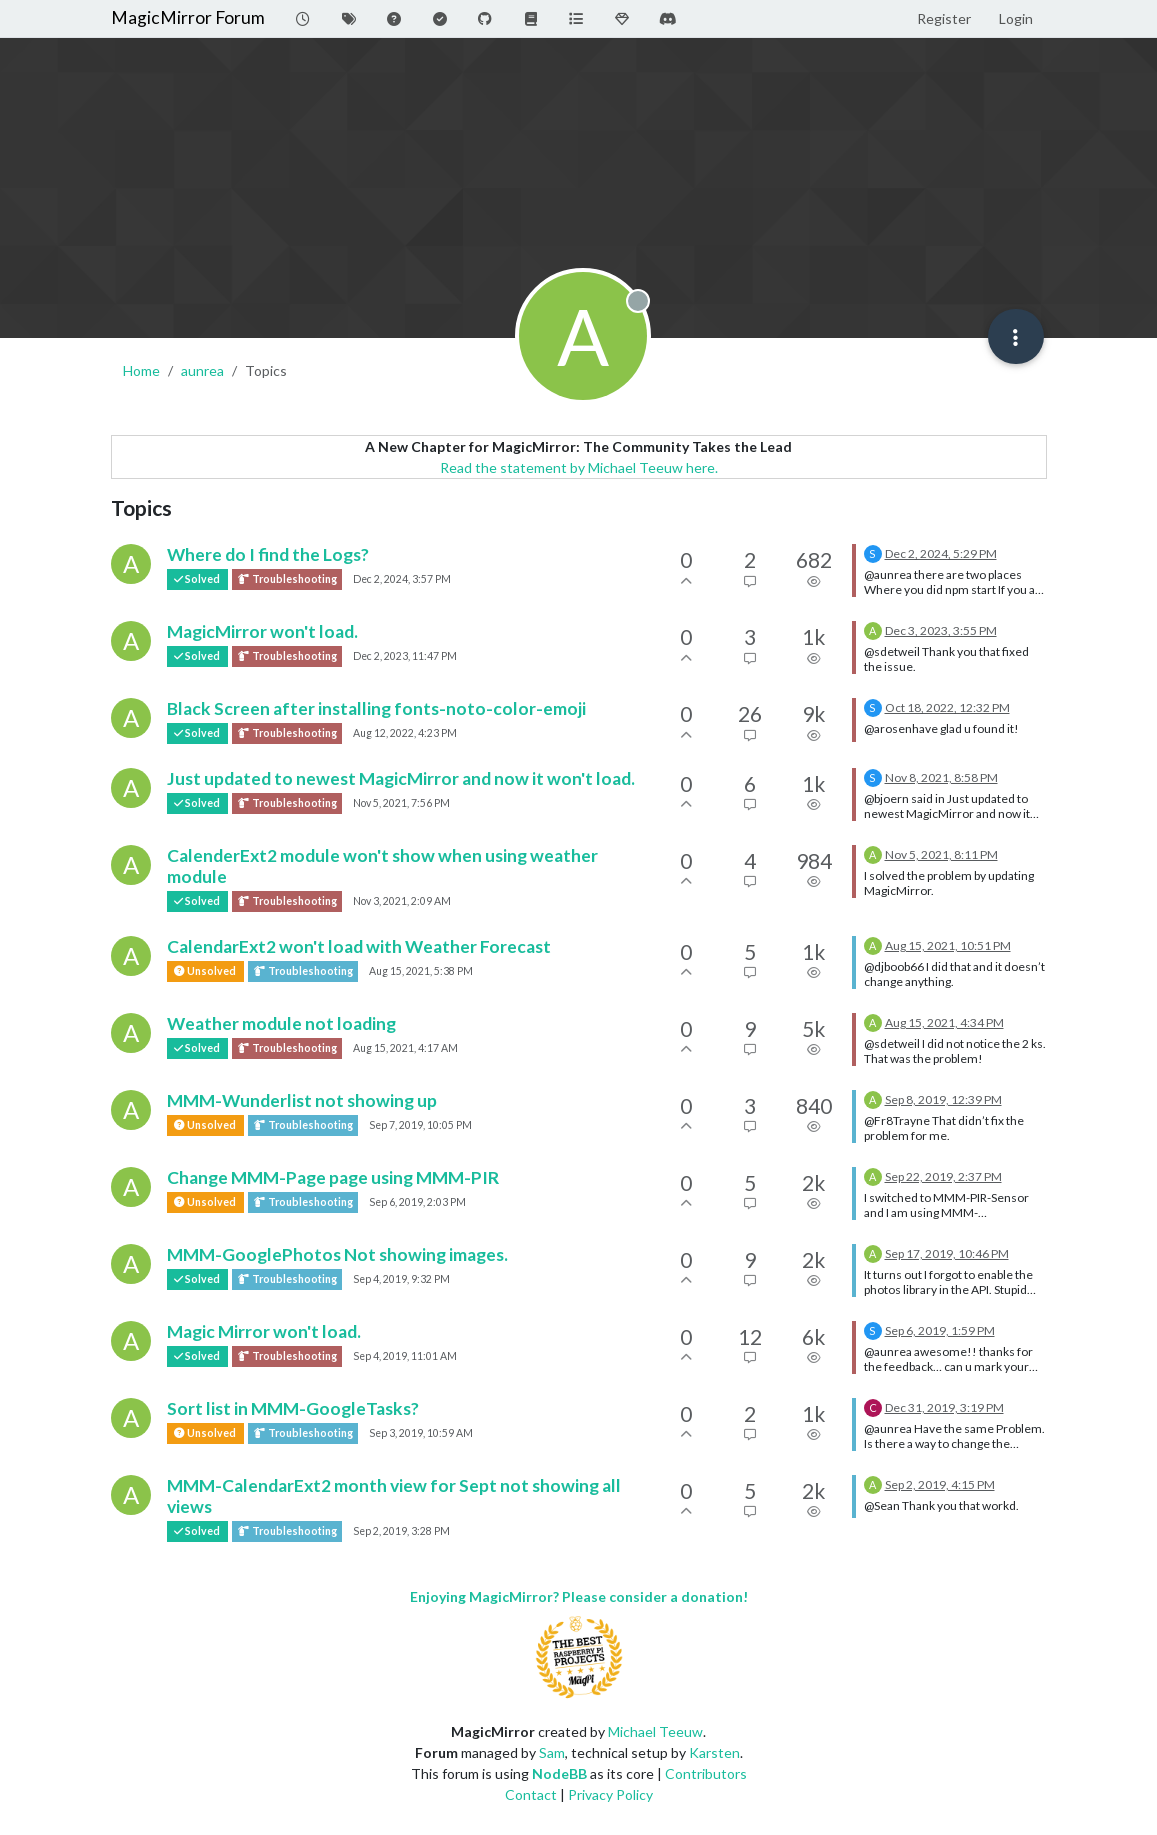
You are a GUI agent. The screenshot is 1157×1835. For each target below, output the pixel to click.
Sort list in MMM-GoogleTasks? (293, 1408)
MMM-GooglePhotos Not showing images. (337, 1254)
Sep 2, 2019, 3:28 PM (401, 1531)
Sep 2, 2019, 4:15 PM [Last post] (940, 1484)
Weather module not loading (281, 1023)
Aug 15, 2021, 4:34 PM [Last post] (944, 1022)
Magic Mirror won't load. (264, 1331)
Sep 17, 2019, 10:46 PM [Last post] (947, 1253)
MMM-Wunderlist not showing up (302, 1100)
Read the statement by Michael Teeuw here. (579, 467)
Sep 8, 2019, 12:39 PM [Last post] (943, 1099)
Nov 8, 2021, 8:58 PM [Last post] (941, 777)
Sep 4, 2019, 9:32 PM (401, 1279)
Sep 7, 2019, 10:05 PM (420, 1125)
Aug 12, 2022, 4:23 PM (405, 733)
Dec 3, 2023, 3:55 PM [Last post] (941, 630)
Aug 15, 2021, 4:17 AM (405, 1048)
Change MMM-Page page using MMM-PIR (333, 1177)
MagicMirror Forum (188, 17)
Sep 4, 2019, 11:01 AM (405, 1356)
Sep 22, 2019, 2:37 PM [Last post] (943, 1176)
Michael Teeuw (655, 1731)
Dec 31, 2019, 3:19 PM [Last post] (944, 1407)
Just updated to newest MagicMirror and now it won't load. (401, 778)
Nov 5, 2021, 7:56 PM (401, 803)
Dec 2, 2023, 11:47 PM (405, 656)
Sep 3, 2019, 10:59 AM (421, 1433)
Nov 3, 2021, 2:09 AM (402, 901)
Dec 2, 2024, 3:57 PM (402, 579)
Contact (531, 1794)
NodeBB (559, 1773)
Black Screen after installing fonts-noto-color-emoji (376, 708)
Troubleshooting (287, 579)
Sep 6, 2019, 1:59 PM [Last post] (940, 1330)
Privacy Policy (610, 1794)
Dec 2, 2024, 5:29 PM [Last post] (941, 553)
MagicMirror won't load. (262, 631)
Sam (552, 1752)
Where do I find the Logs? (268, 554)
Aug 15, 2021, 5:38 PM (421, 971)
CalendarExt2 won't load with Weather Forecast (359, 946)
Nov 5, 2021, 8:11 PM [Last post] (941, 854)
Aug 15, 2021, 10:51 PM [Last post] (948, 945)
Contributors (706, 1773)
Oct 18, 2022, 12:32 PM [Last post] (947, 707)
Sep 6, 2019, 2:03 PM (417, 1202)
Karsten (714, 1752)
